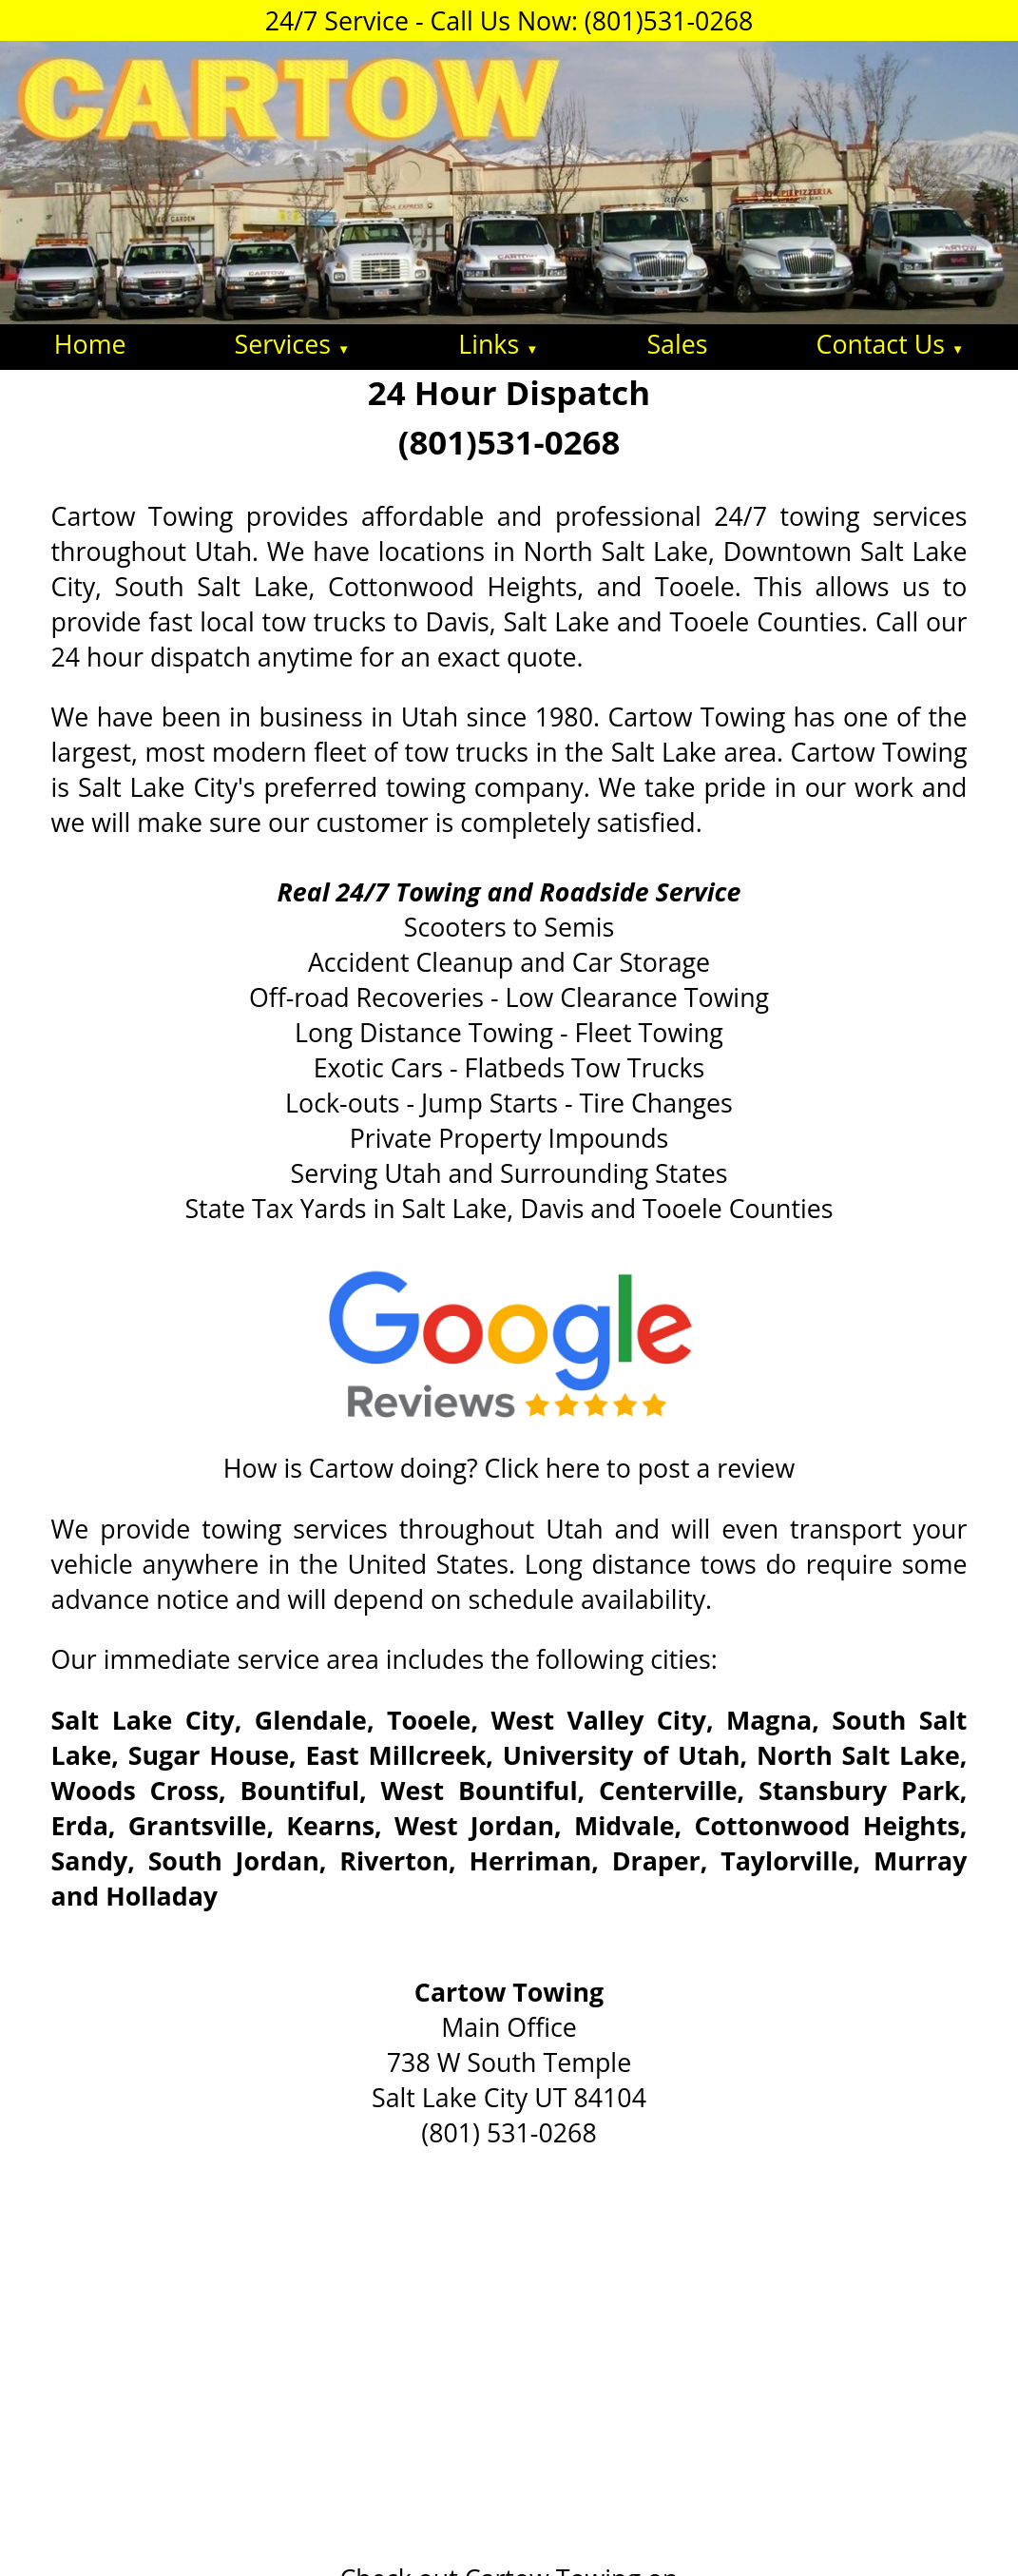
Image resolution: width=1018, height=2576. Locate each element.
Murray (921, 1860)
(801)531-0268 (509, 441)
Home (90, 343)
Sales (676, 343)
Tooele (429, 1719)
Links (498, 343)
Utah (574, 1528)
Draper (656, 1860)
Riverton (394, 1860)
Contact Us (890, 343)
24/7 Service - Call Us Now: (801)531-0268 (509, 20)
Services (293, 343)
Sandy (89, 1860)
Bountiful (299, 1790)
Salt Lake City (143, 1719)
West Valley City (597, 1719)
